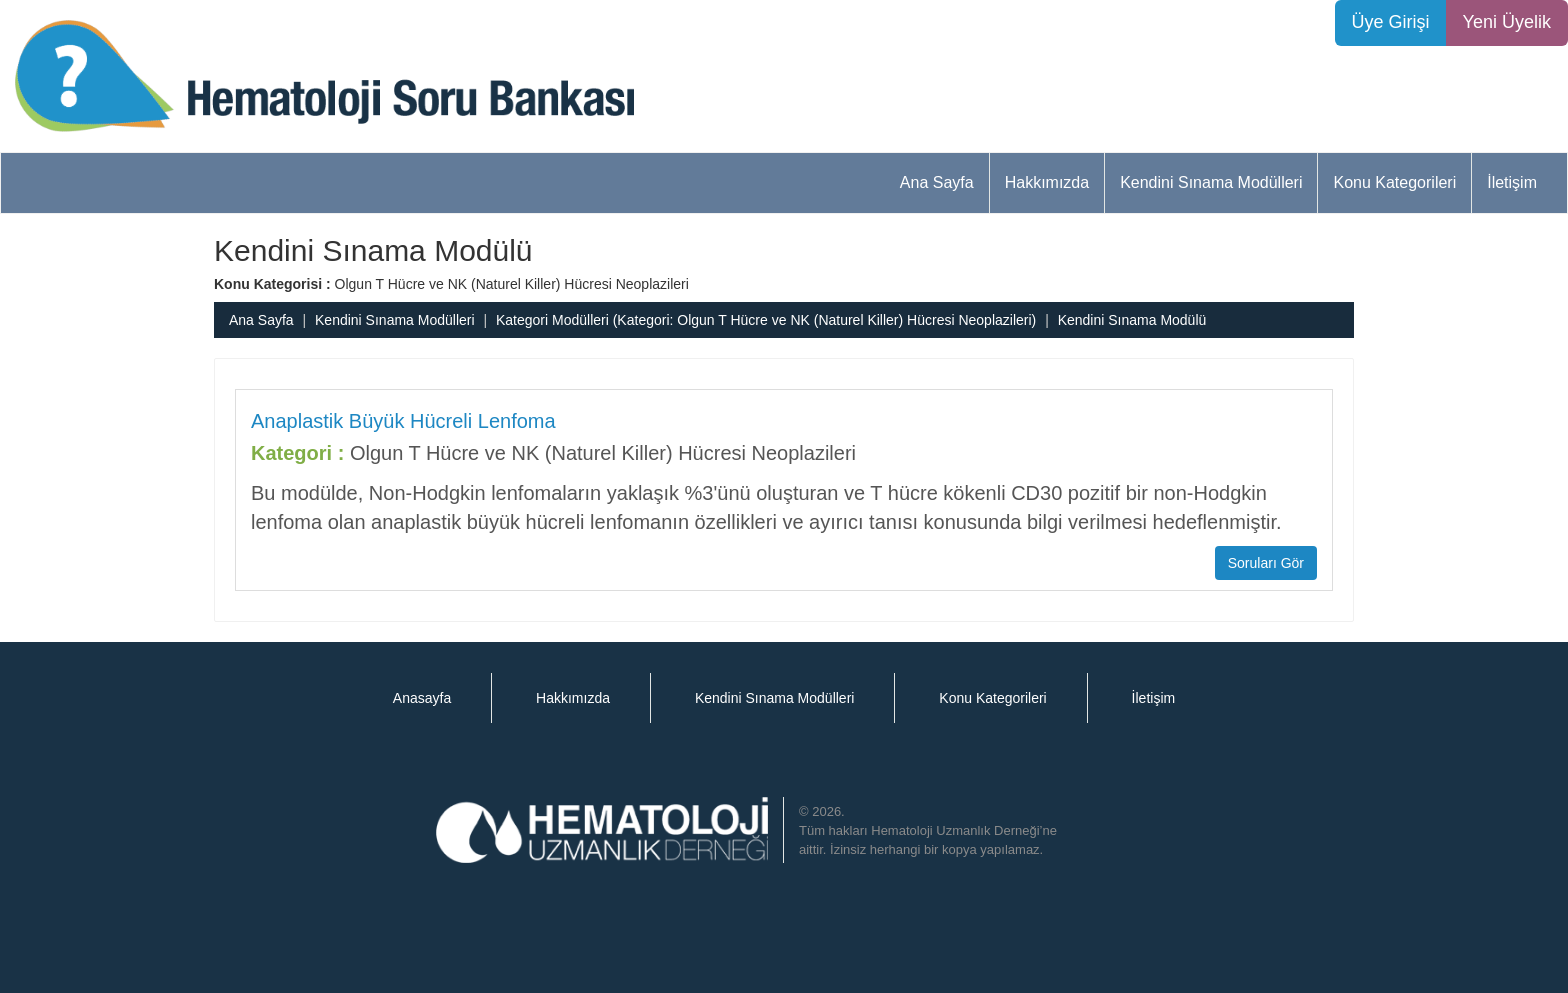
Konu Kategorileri (1394, 182)
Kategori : (297, 453)
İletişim (1512, 182)
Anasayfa (422, 698)
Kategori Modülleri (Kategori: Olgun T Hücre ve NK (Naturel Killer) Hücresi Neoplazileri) (766, 320)
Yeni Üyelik (1507, 22)
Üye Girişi (1391, 22)
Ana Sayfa (937, 182)
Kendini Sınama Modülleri (1211, 182)
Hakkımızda (1047, 182)
